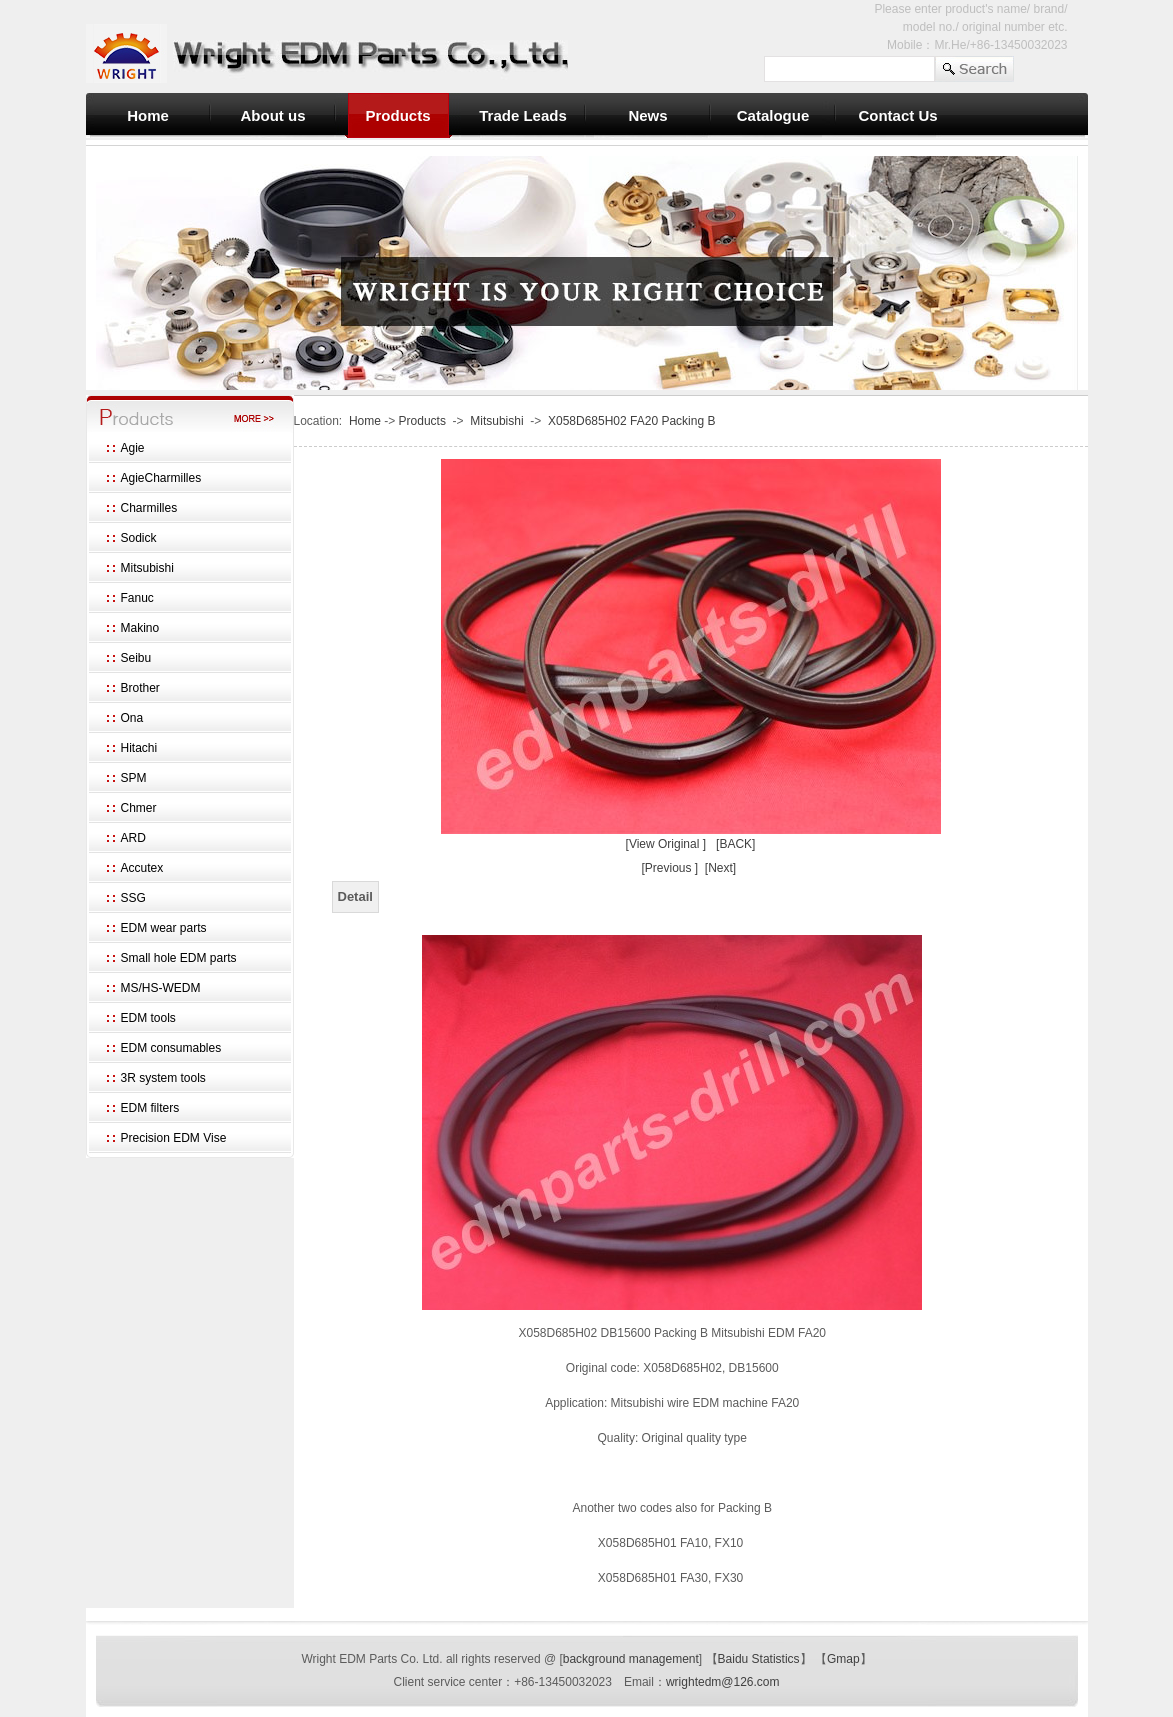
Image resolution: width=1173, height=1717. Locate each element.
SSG (133, 898)
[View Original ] (666, 844)
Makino (140, 628)
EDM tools (148, 1018)
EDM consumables (171, 1048)
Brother (140, 688)
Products (397, 115)
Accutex (142, 868)
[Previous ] (669, 868)
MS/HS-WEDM (161, 988)
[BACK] (735, 844)
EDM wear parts (164, 928)
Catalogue (773, 115)
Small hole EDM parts (179, 958)
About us (273, 115)
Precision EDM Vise (174, 1138)
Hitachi (139, 748)
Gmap (843, 1659)
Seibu (136, 658)
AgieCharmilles (161, 478)
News (647, 115)
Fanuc (137, 598)
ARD (133, 838)
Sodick (139, 538)
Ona (132, 718)
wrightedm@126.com (723, 1682)
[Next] (720, 868)
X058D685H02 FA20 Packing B (631, 421)
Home (148, 115)
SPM (134, 778)
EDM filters (150, 1108)
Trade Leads (523, 115)
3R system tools (163, 1078)
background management (631, 1659)
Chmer (139, 808)
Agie (133, 448)
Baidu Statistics (759, 1659)
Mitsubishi (147, 568)
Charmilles (149, 508)
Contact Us (897, 115)
